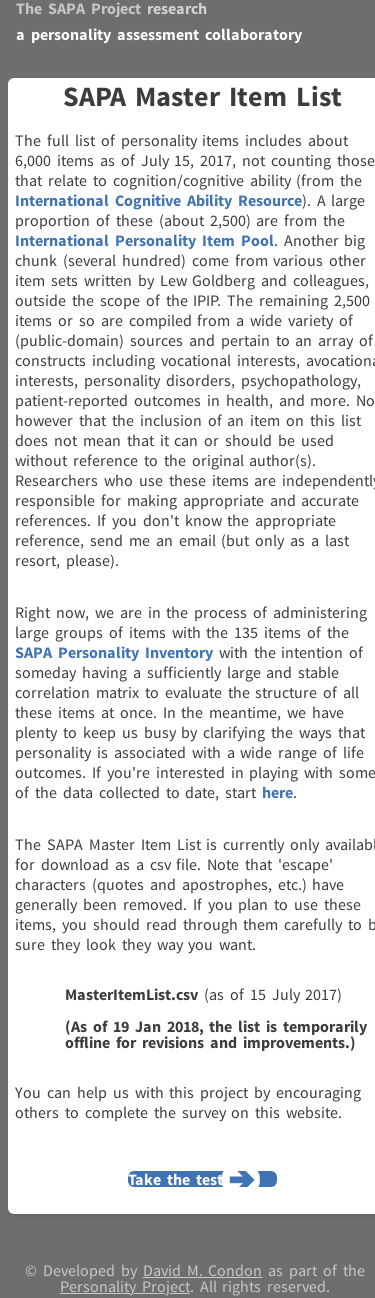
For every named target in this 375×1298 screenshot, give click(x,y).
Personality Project (125, 1286)
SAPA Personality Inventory (114, 652)
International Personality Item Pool (144, 240)
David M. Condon (203, 1270)
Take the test (175, 1179)
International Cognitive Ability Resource (158, 200)
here (277, 792)
